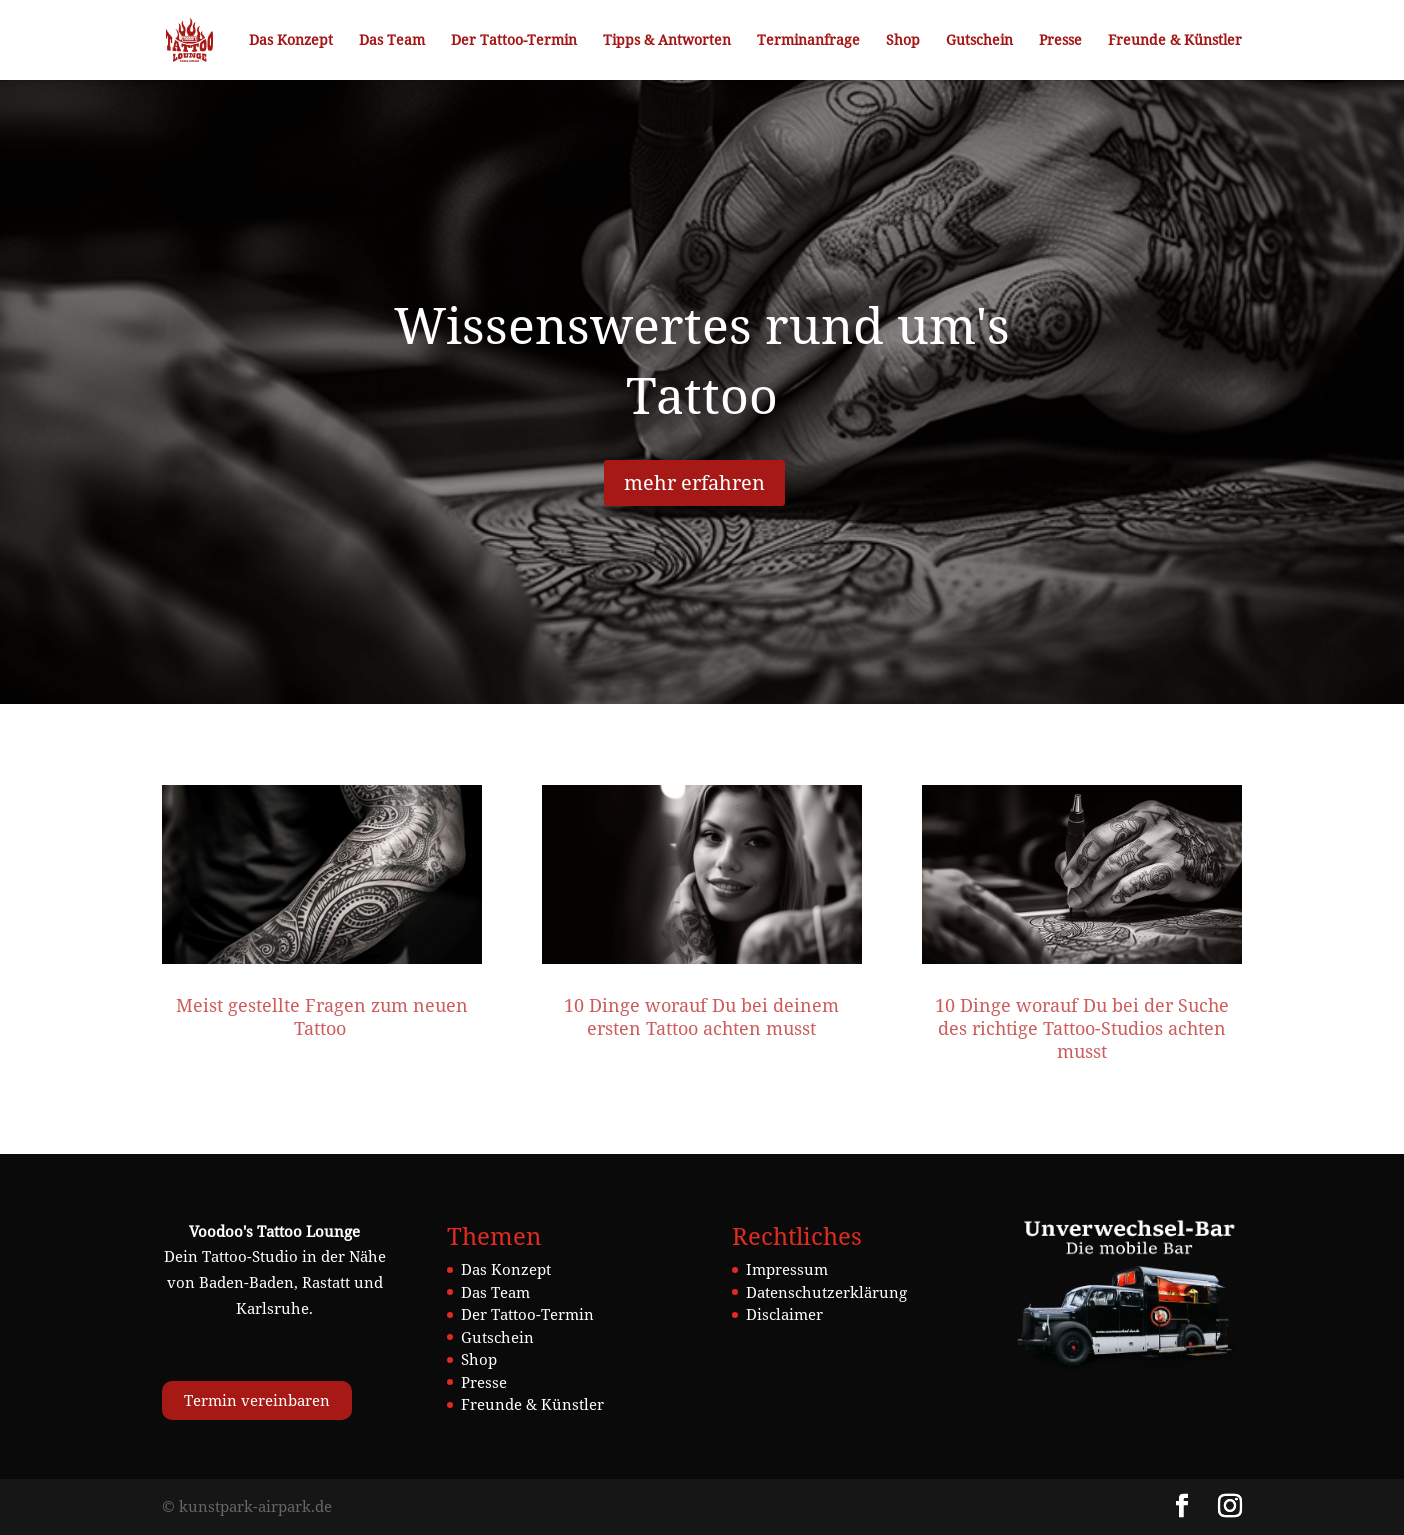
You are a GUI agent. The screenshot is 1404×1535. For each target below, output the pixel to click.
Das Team (392, 41)
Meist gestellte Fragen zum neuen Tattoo (322, 1016)
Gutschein (979, 41)
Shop (903, 41)
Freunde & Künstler (1175, 41)
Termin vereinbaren (257, 1400)
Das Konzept (291, 41)
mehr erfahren (694, 482)
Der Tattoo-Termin (514, 41)
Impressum (787, 1269)
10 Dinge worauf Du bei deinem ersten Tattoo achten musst (701, 1016)
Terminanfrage (808, 41)
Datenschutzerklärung (826, 1292)
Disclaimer (784, 1314)
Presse (1060, 41)
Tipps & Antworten (667, 41)
